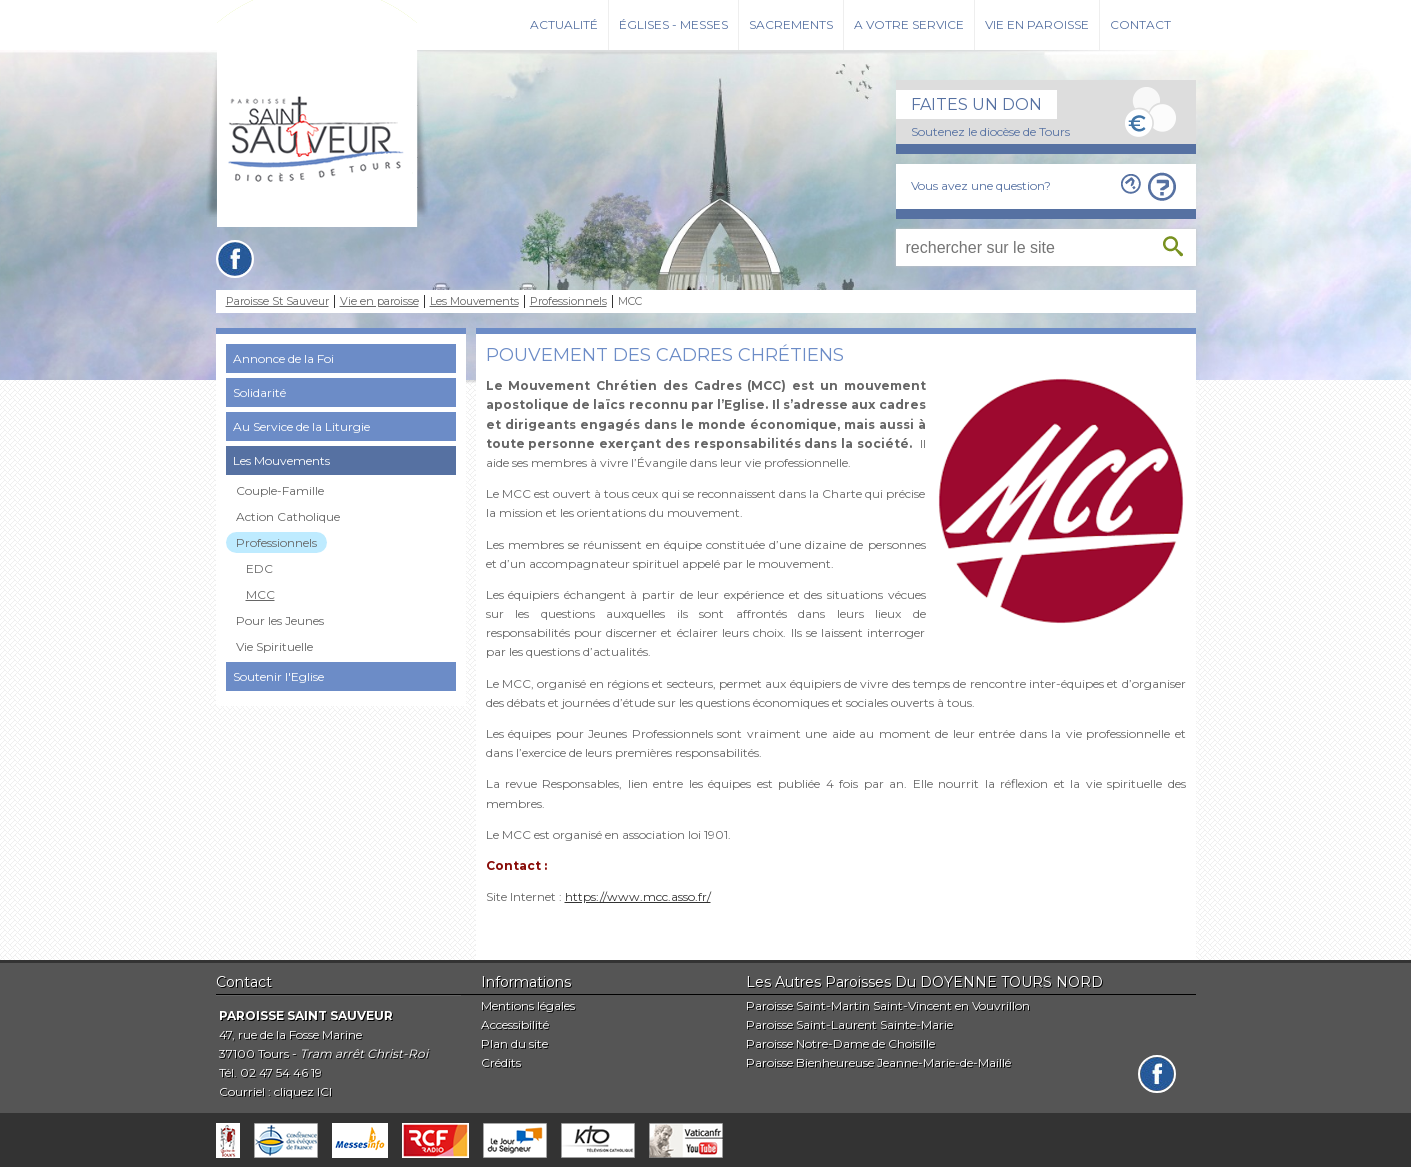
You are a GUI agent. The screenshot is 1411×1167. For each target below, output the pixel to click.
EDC (259, 568)
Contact (1140, 24)
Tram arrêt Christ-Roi (364, 1053)
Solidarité (259, 392)
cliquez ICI (303, 1091)
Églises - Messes (673, 24)
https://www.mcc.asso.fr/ (638, 896)
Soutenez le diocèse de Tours (990, 131)
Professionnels (568, 301)
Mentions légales (528, 1005)
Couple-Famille (280, 490)
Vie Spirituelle (274, 646)
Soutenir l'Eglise (278, 676)
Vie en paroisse (1037, 24)
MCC (260, 594)
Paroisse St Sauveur (277, 301)
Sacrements (791, 24)
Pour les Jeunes (280, 620)
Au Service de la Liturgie (301, 426)
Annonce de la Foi (283, 358)
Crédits (501, 1062)
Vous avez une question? (981, 185)
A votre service (909, 24)
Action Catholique (288, 516)
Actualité (564, 24)
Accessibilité (515, 1024)
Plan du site (514, 1043)
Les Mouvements (474, 301)
